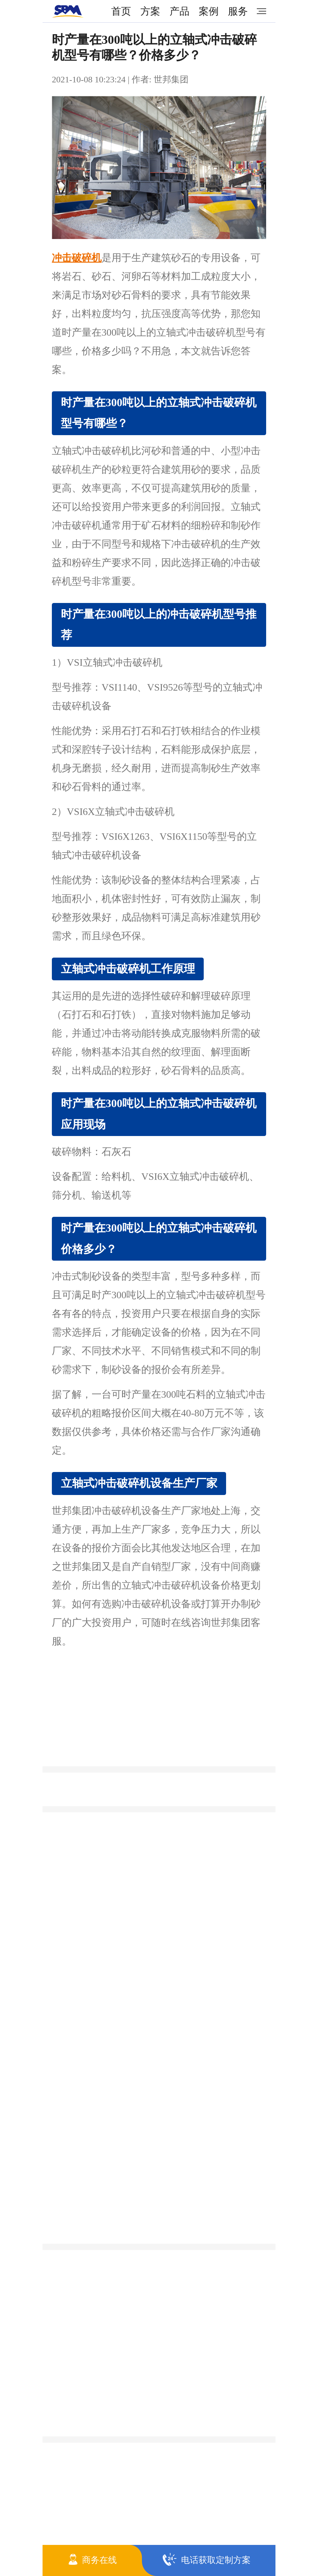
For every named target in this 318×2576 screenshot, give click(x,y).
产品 (179, 11)
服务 (238, 11)
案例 (209, 11)
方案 (150, 11)
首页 (121, 11)
